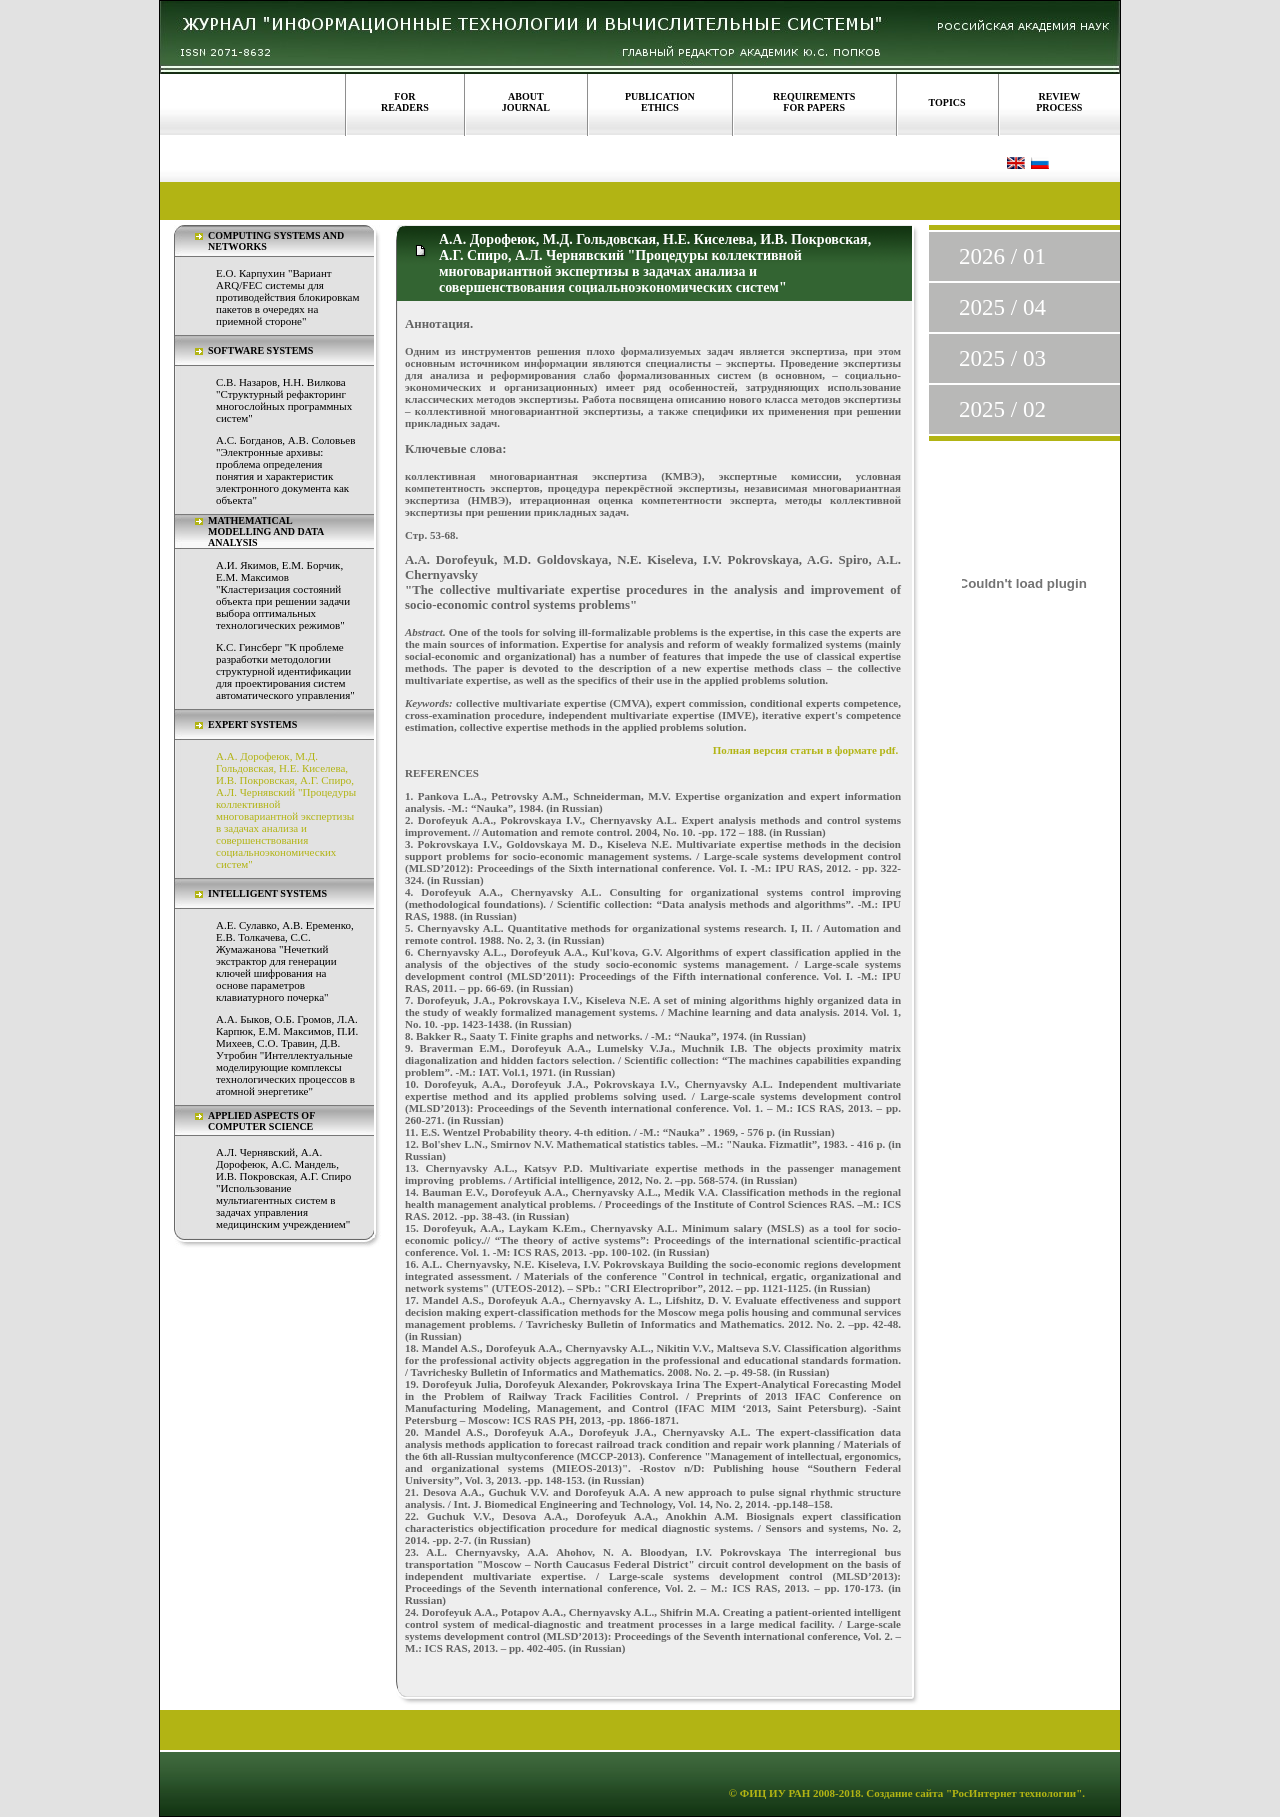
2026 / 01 (1002, 256)
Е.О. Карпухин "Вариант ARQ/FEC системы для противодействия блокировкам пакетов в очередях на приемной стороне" (287, 297)
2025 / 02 (1002, 409)
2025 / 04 (1002, 307)
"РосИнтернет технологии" (1012, 1793)
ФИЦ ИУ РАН (775, 1793)
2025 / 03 (1002, 358)
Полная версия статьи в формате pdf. (806, 750)
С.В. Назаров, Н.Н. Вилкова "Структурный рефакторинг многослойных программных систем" (284, 400)
